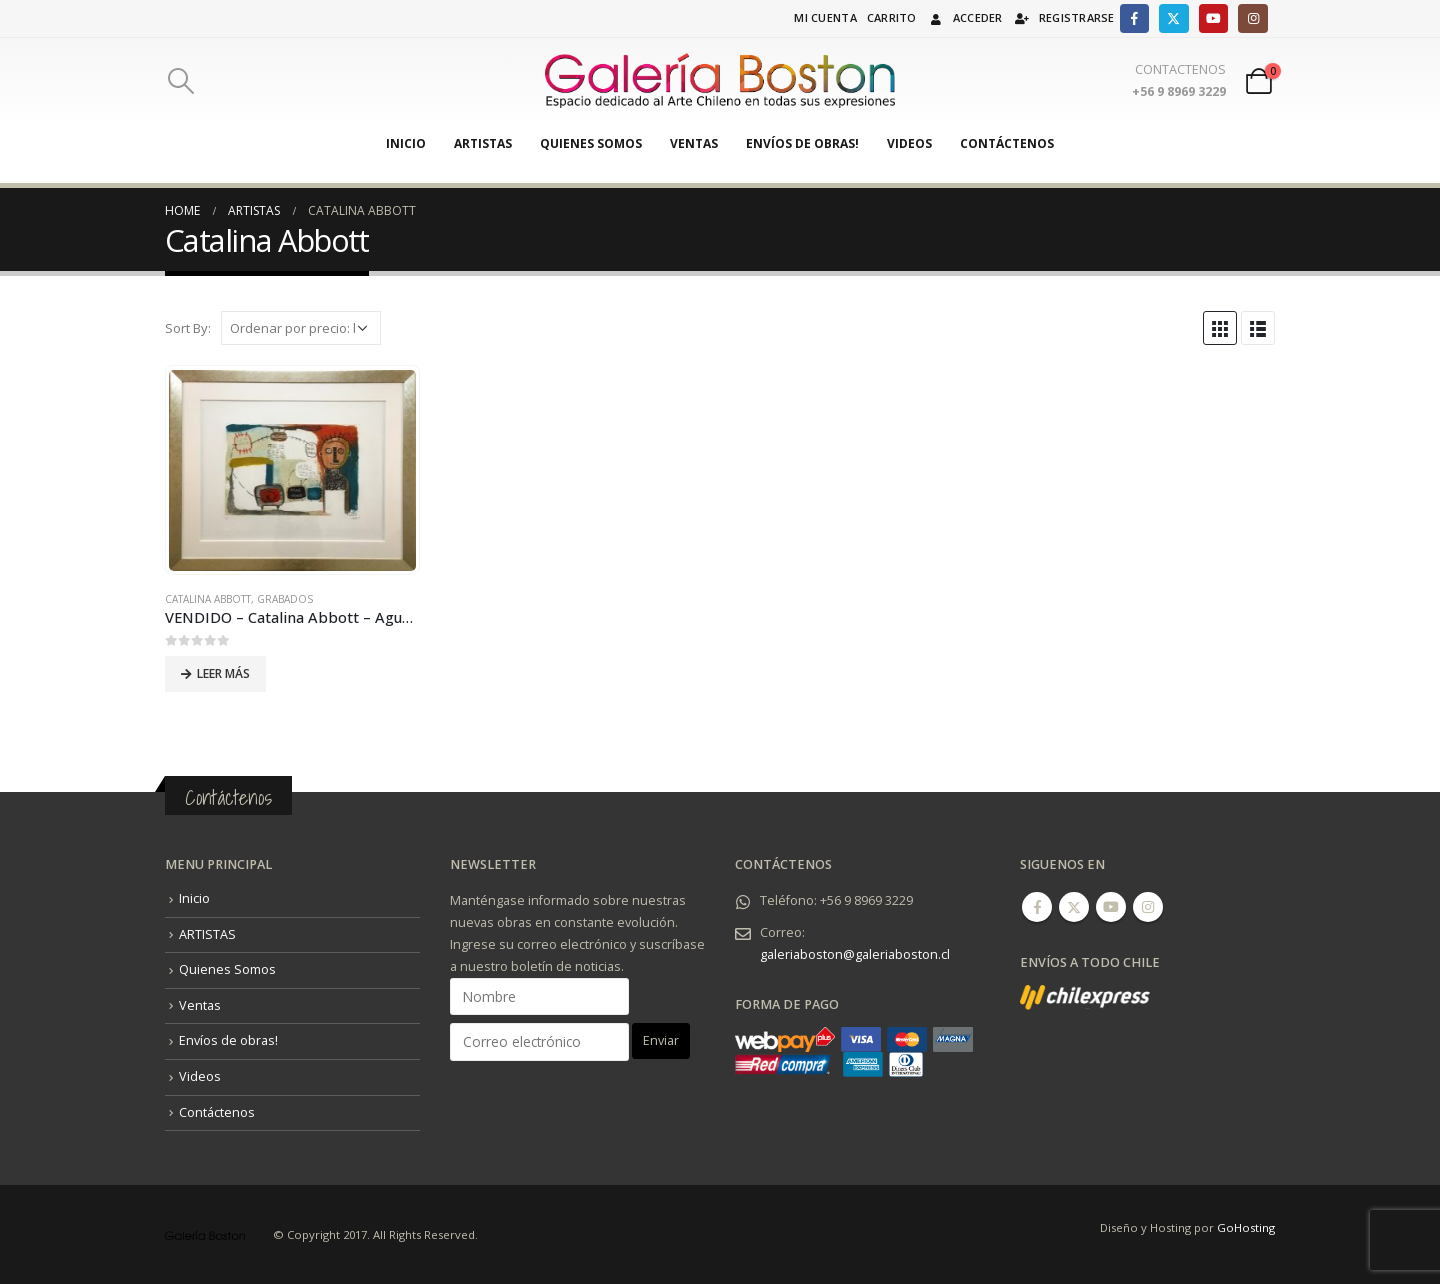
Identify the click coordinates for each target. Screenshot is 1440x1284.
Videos (909, 143)
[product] (292, 470)
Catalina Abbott (208, 599)
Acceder (965, 17)
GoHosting (1246, 1227)
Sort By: (188, 328)
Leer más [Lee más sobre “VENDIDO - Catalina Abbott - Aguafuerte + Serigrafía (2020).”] (223, 673)
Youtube (1111, 907)
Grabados (285, 599)
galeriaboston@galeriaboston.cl (855, 954)
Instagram (1148, 907)
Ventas (694, 143)
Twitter (1074, 907)
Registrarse (1064, 17)
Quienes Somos (591, 143)
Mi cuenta (825, 17)
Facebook (1037, 907)
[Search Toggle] (180, 81)
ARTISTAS (483, 143)
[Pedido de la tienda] (301, 328)
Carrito (892, 17)
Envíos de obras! (802, 143)
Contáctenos (1007, 143)
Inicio (406, 143)
